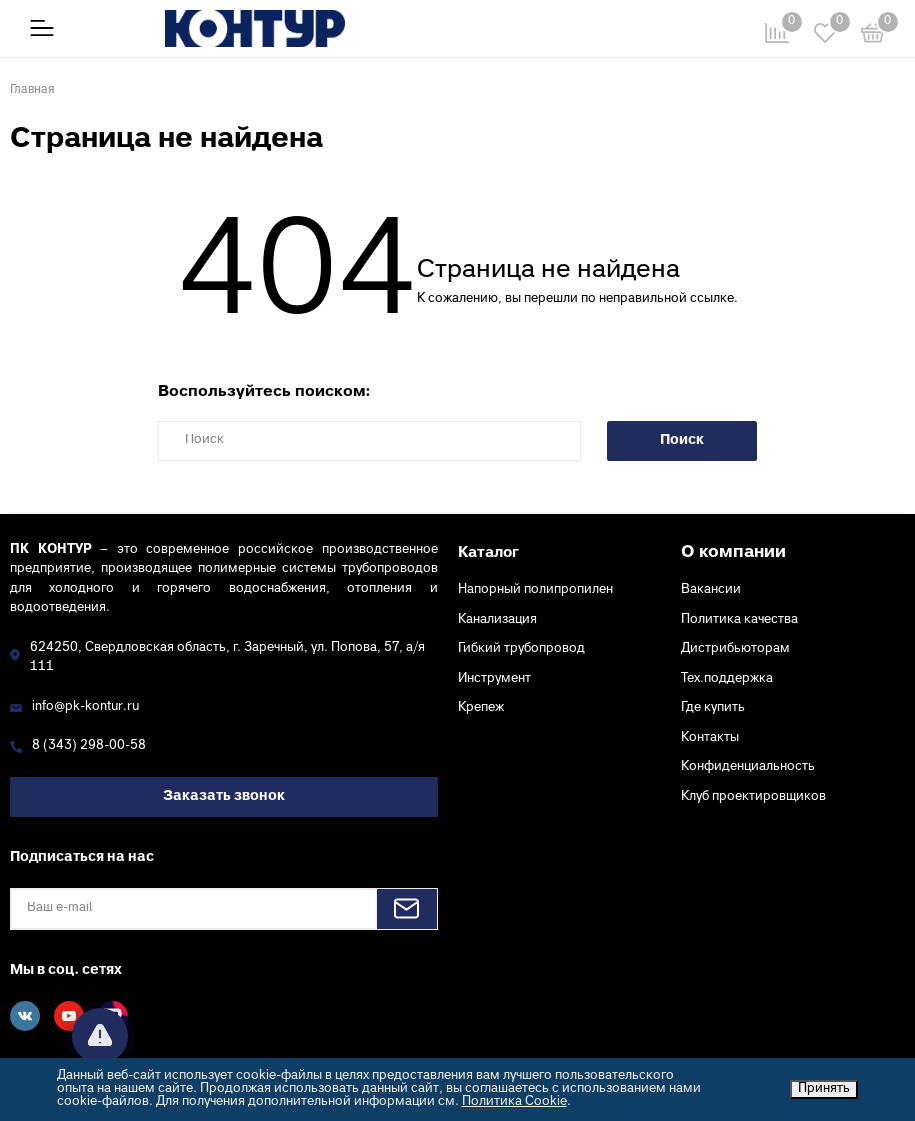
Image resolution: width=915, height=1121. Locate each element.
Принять (824, 1089)
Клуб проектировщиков (753, 797)
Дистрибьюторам (735, 649)
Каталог (488, 553)
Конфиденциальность (748, 767)
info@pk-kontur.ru (85, 707)
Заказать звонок (224, 796)
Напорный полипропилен (535, 590)
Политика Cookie (514, 1102)
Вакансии (711, 590)
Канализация (497, 620)
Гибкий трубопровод (521, 649)
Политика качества (739, 620)
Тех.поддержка (727, 679)
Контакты (710, 738)
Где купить (713, 708)
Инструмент (494, 679)
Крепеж (481, 708)
